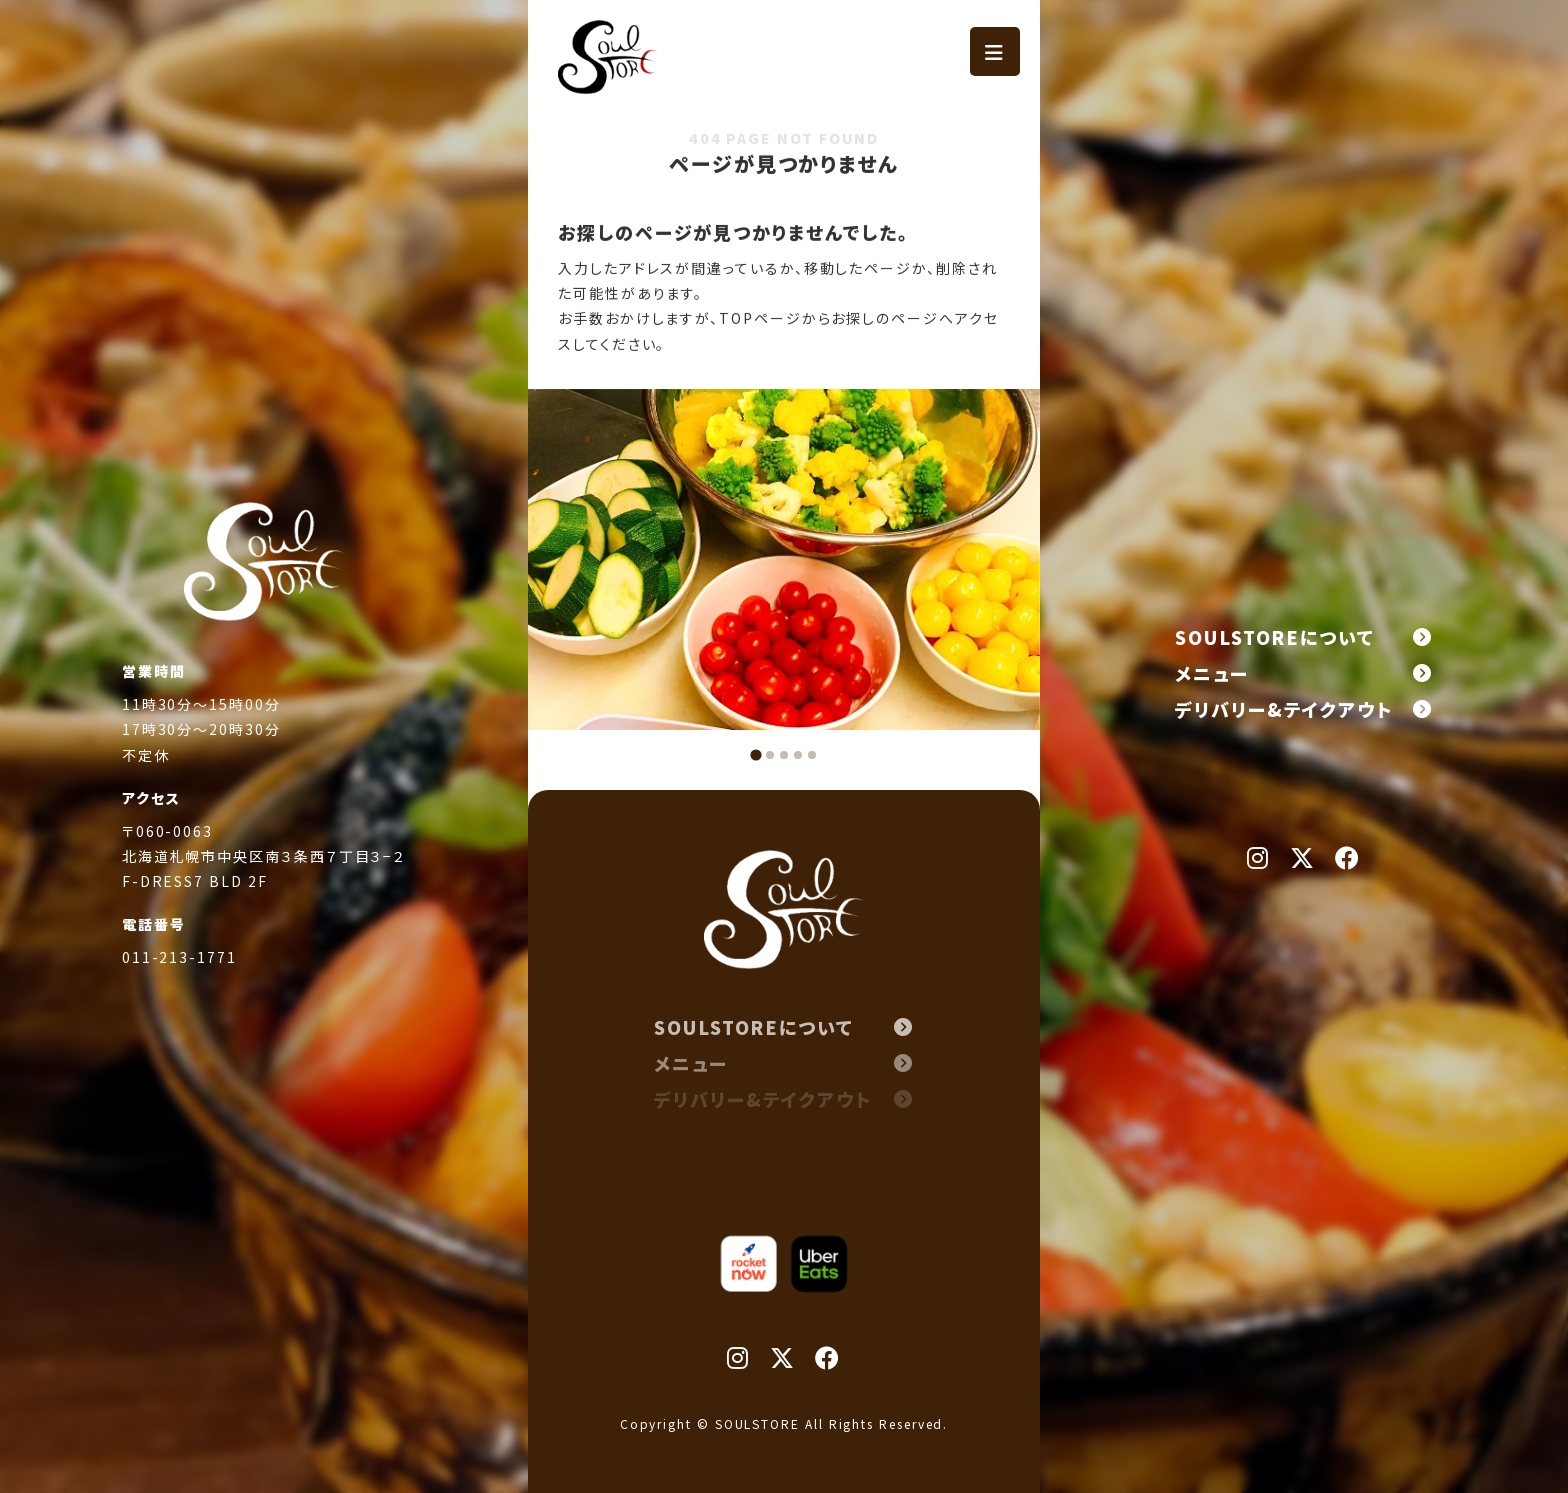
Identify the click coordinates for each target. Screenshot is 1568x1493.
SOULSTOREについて (1304, 637)
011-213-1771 (179, 984)
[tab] (755, 754)
